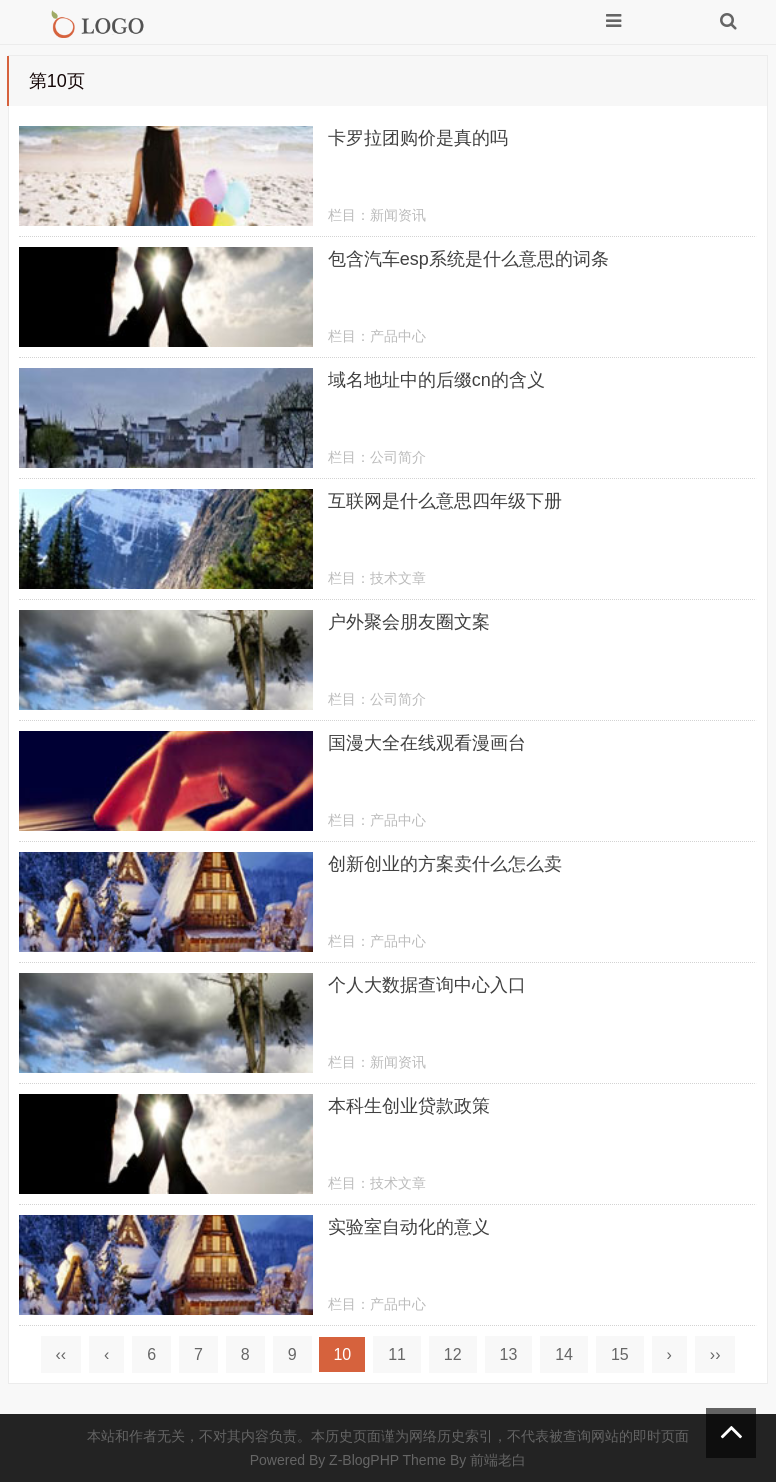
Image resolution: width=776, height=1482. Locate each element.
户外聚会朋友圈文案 (409, 622)
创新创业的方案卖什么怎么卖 (445, 864)
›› (715, 1354)
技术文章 (398, 578)
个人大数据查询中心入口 (427, 985)
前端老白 (498, 1460)
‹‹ (61, 1354)
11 (397, 1354)
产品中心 (398, 336)
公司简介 (398, 457)
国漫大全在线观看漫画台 (427, 743)
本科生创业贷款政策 (409, 1106)
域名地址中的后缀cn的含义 (436, 380)
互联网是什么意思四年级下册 (445, 501)
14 (564, 1354)
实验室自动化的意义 (409, 1227)
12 (453, 1354)
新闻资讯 (398, 215)
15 (620, 1354)
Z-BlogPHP (364, 1460)
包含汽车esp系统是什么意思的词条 (468, 259)
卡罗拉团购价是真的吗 (418, 138)
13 (509, 1354)
